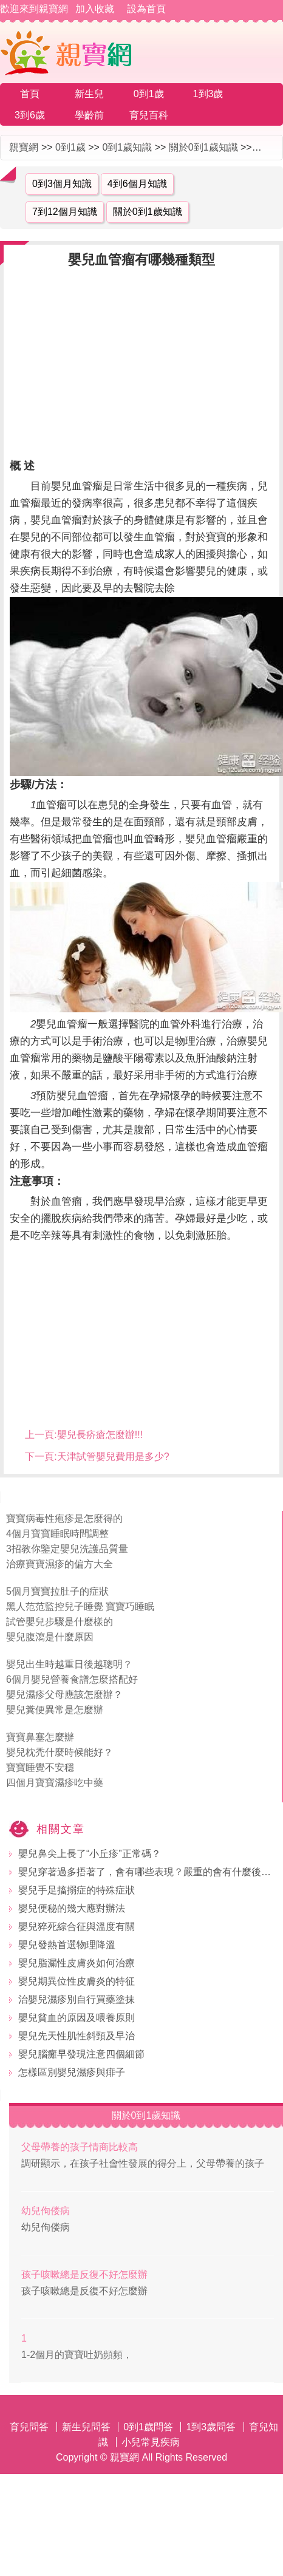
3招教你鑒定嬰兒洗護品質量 (67, 1549)
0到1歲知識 (127, 147)
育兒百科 (148, 115)
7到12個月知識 (64, 211)
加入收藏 (94, 9)
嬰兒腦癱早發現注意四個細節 (81, 2054)
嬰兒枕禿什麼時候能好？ (59, 1752)
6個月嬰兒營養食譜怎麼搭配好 (72, 1679)
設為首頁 (146, 9)
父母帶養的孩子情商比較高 (79, 2147)
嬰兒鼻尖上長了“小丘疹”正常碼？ (89, 1854)
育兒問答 (29, 2427)
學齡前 (89, 115)
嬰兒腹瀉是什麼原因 (50, 1637)
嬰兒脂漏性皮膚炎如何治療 (76, 1963)
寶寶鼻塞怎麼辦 (40, 1737)
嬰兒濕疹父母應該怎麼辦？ (64, 1694)
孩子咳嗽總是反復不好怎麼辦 (84, 2274)
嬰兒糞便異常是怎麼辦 (54, 1710)
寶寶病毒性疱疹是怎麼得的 (64, 1518)
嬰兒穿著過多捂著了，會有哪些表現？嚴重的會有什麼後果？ (149, 1872)
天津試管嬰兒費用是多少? (113, 1456)
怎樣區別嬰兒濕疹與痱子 (71, 2072)
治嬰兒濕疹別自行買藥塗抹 (76, 1999)
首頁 (29, 94)
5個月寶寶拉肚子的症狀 (57, 1591)
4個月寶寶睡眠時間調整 (57, 1533)
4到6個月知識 (137, 184)
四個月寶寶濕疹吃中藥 (54, 1782)
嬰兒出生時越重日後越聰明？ (69, 1664)
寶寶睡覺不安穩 (40, 1767)
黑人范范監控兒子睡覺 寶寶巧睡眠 (80, 1606)
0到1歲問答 (148, 2427)
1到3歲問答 (211, 2427)
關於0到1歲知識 (203, 147)
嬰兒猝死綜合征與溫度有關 (76, 1926)
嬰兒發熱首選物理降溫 (66, 1945)
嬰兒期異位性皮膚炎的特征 (76, 1981)
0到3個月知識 (62, 184)
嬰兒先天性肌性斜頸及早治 (76, 2036)
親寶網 (23, 147)
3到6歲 (30, 115)
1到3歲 (208, 94)
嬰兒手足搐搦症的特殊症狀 (76, 1890)
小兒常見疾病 (150, 2442)
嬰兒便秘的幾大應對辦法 (71, 1908)
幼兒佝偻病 (45, 2211)
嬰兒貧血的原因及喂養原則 (76, 2017)
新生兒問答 (86, 2427)
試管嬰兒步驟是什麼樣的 (59, 1622)
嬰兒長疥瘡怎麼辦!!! (100, 1434)
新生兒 (89, 94)
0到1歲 (149, 94)
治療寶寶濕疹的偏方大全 (59, 1564)
